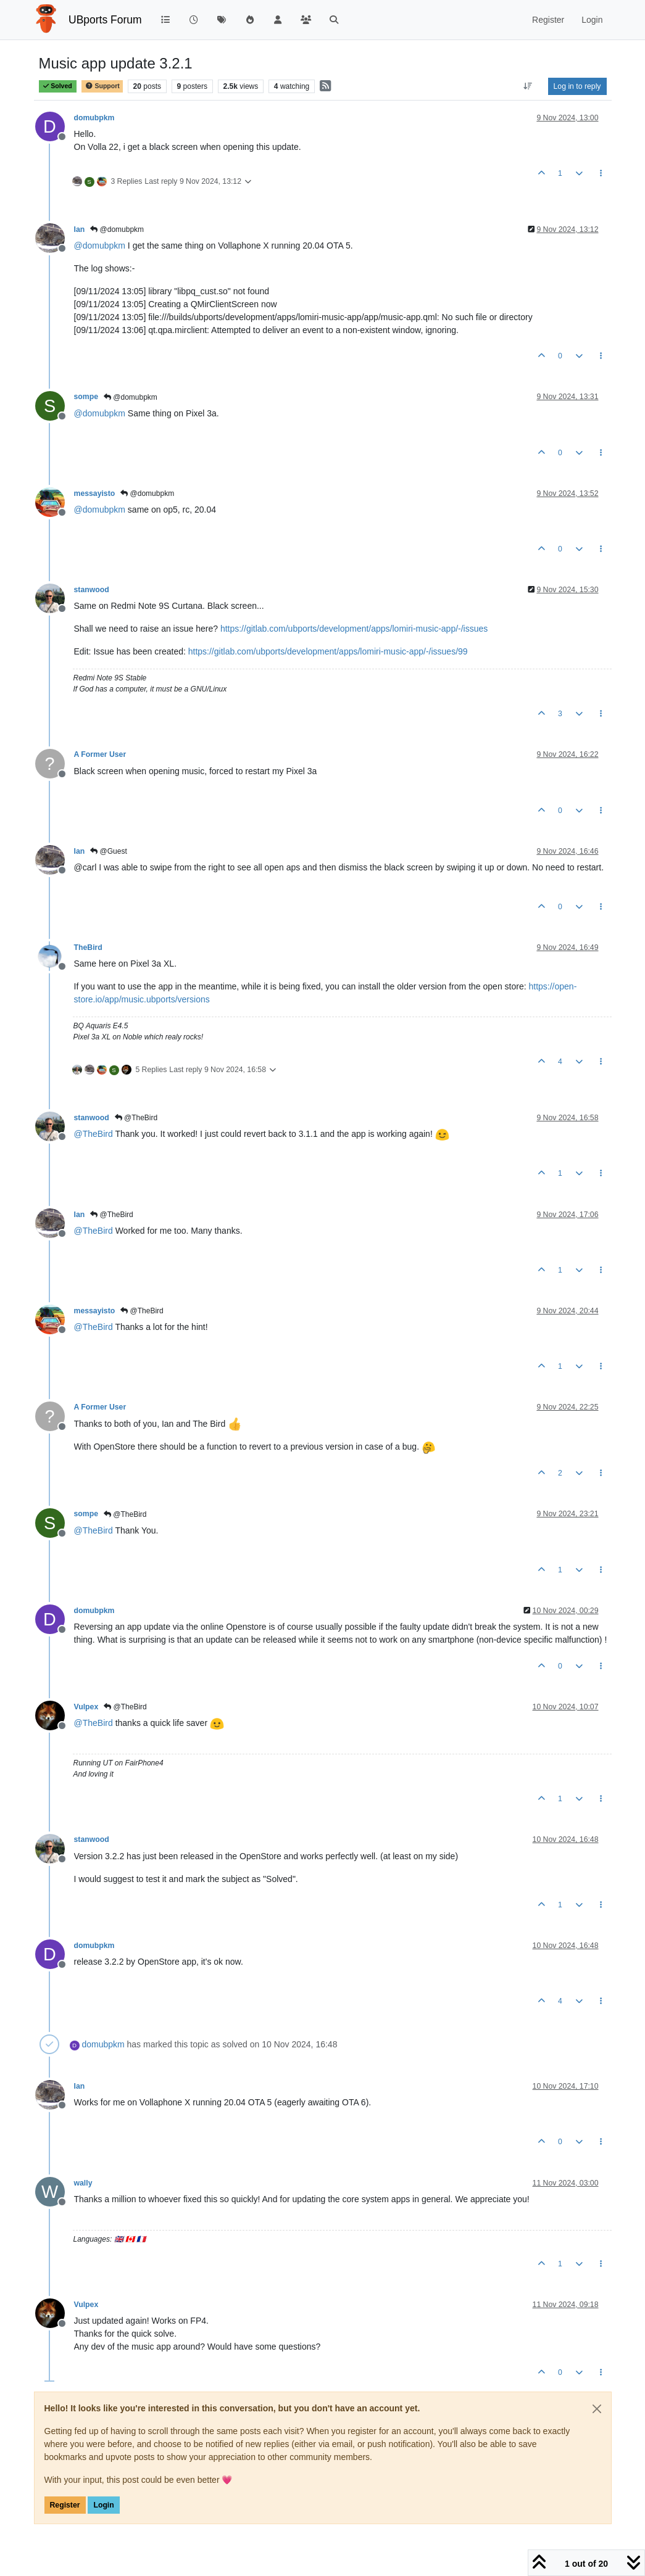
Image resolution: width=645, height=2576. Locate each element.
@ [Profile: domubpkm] (99, 245)
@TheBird (136, 1117)
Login (103, 2505)
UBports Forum (105, 20)
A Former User (100, 754)
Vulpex (86, 1707)
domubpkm (94, 118)
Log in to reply (577, 86)
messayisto (94, 493)
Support (102, 86)
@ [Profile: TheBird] (93, 1134)
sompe (86, 396)
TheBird (88, 947)
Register (65, 2505)
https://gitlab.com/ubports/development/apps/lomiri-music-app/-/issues (354, 629)
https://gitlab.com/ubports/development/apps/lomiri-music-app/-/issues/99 (328, 651)
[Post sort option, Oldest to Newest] (527, 86)
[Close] (597, 2408)
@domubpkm (117, 229)
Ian (79, 229)
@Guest (108, 851)
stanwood (91, 589)
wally (83, 2183)
